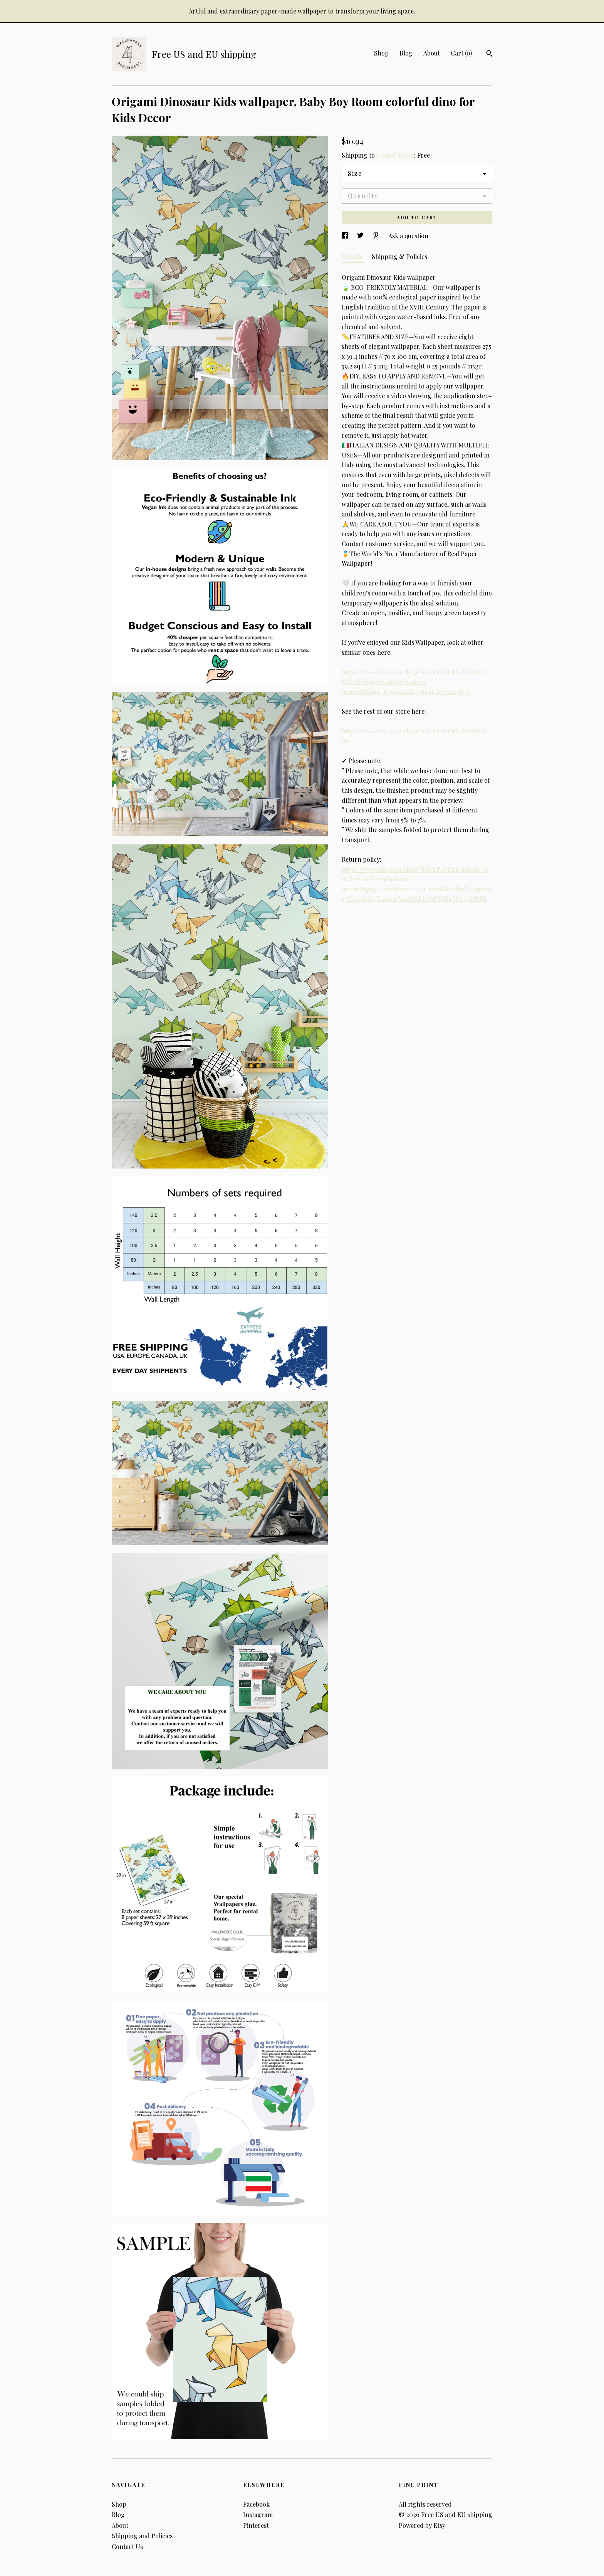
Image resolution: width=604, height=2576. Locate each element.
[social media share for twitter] (361, 236)
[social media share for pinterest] (377, 236)
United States (395, 155)
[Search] (489, 54)
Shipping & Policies (399, 256)
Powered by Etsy (422, 2525)
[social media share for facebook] (345, 236)
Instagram (258, 2514)
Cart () (461, 53)
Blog (406, 53)
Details (353, 256)
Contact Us (127, 2546)
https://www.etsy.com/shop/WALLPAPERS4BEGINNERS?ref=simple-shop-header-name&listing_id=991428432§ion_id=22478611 (416, 682)
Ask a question (408, 236)
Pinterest (256, 2525)
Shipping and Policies (142, 2536)
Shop (381, 53)
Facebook (256, 2504)
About (431, 53)
